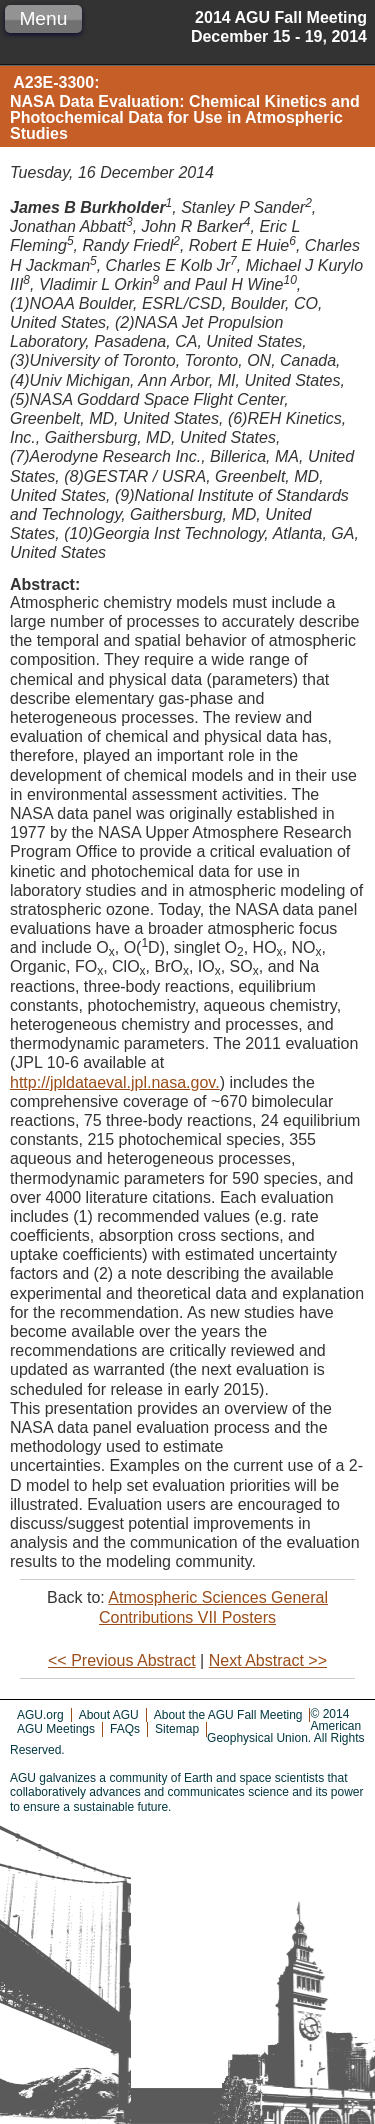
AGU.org (40, 1715)
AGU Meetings (56, 1729)
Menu (43, 18)
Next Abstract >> (268, 1660)
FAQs (125, 1729)
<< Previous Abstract (122, 1660)
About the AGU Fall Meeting (228, 1715)
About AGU (109, 1715)
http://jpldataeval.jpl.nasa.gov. (115, 1082)
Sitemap (177, 1729)
